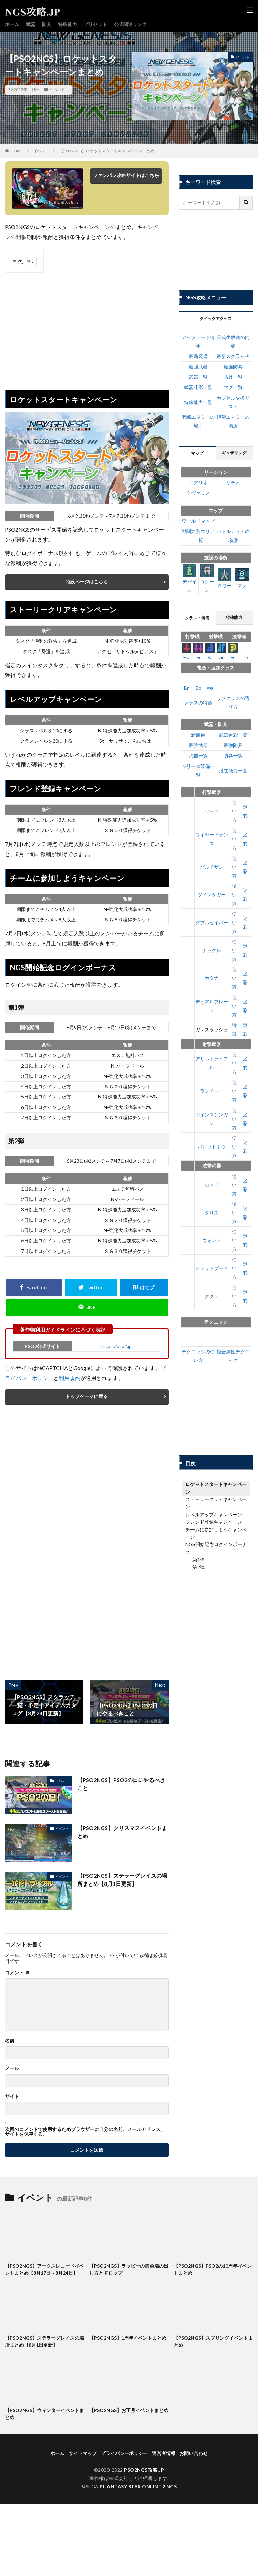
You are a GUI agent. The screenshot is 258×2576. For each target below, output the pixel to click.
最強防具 (233, 366)
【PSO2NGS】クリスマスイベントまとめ (122, 1832)
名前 (9, 2040)
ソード (212, 811)
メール (12, 2068)
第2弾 (198, 1567)
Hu (187, 651)
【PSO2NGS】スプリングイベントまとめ (213, 2341)
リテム (233, 482)
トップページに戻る (87, 1396)
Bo (198, 682)
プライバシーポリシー (124, 2453)
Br (187, 682)
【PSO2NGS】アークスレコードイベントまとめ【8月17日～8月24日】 (44, 2269)
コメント (17, 1972)
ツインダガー (212, 894)
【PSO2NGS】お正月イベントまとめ (128, 2410)
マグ (242, 578)
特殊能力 (67, 24)
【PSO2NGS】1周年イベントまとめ (127, 2338)
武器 (30, 24)
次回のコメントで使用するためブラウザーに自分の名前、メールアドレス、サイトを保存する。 (85, 2131)
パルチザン (211, 867)
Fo (233, 651)
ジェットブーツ (211, 1268)
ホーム (12, 24)
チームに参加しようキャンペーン (216, 1533)
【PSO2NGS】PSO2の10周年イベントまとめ (213, 2269)
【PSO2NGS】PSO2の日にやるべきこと (121, 1784)
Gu (222, 651)
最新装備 (198, 356)
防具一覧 (233, 377)
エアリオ (198, 482)
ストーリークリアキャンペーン (216, 1502)
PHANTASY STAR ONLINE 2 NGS (138, 2486)
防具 (46, 24)
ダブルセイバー (211, 922)
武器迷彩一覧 (198, 387)
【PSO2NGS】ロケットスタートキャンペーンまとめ (106, 150)
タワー (224, 578)
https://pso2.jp (116, 1346)
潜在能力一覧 (233, 770)
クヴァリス (198, 493)
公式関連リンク (130, 24)
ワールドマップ (198, 521)
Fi (198, 651)
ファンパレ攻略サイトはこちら (126, 175)
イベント (57, 89)
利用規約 (69, 1378)
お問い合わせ (193, 2453)
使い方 (234, 811)
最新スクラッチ (233, 356)
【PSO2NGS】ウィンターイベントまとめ (44, 2413)
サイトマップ (83, 2453)
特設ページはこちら (87, 581)
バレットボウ (212, 1146)
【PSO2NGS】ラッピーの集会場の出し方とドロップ (128, 2269)
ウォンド (211, 1240)
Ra (210, 651)
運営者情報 (163, 2453)
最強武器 (198, 366)
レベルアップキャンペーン (213, 1514)
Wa (210, 682)
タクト (212, 1296)
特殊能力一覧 (198, 402)
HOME (17, 150)
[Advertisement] (87, 326)
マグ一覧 (233, 387)
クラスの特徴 (198, 702)
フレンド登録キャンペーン (213, 1522)
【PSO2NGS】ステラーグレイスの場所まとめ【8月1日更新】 (122, 1879)
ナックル (211, 950)
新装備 (198, 735)
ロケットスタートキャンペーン (216, 1487)
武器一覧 (198, 377)
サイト (12, 2096)
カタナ (212, 978)
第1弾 (198, 1559)
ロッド (212, 1185)
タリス (212, 1213)
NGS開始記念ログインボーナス (216, 1548)
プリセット (95, 24)
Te (245, 651)
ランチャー (211, 1091)
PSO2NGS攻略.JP (144, 2470)
